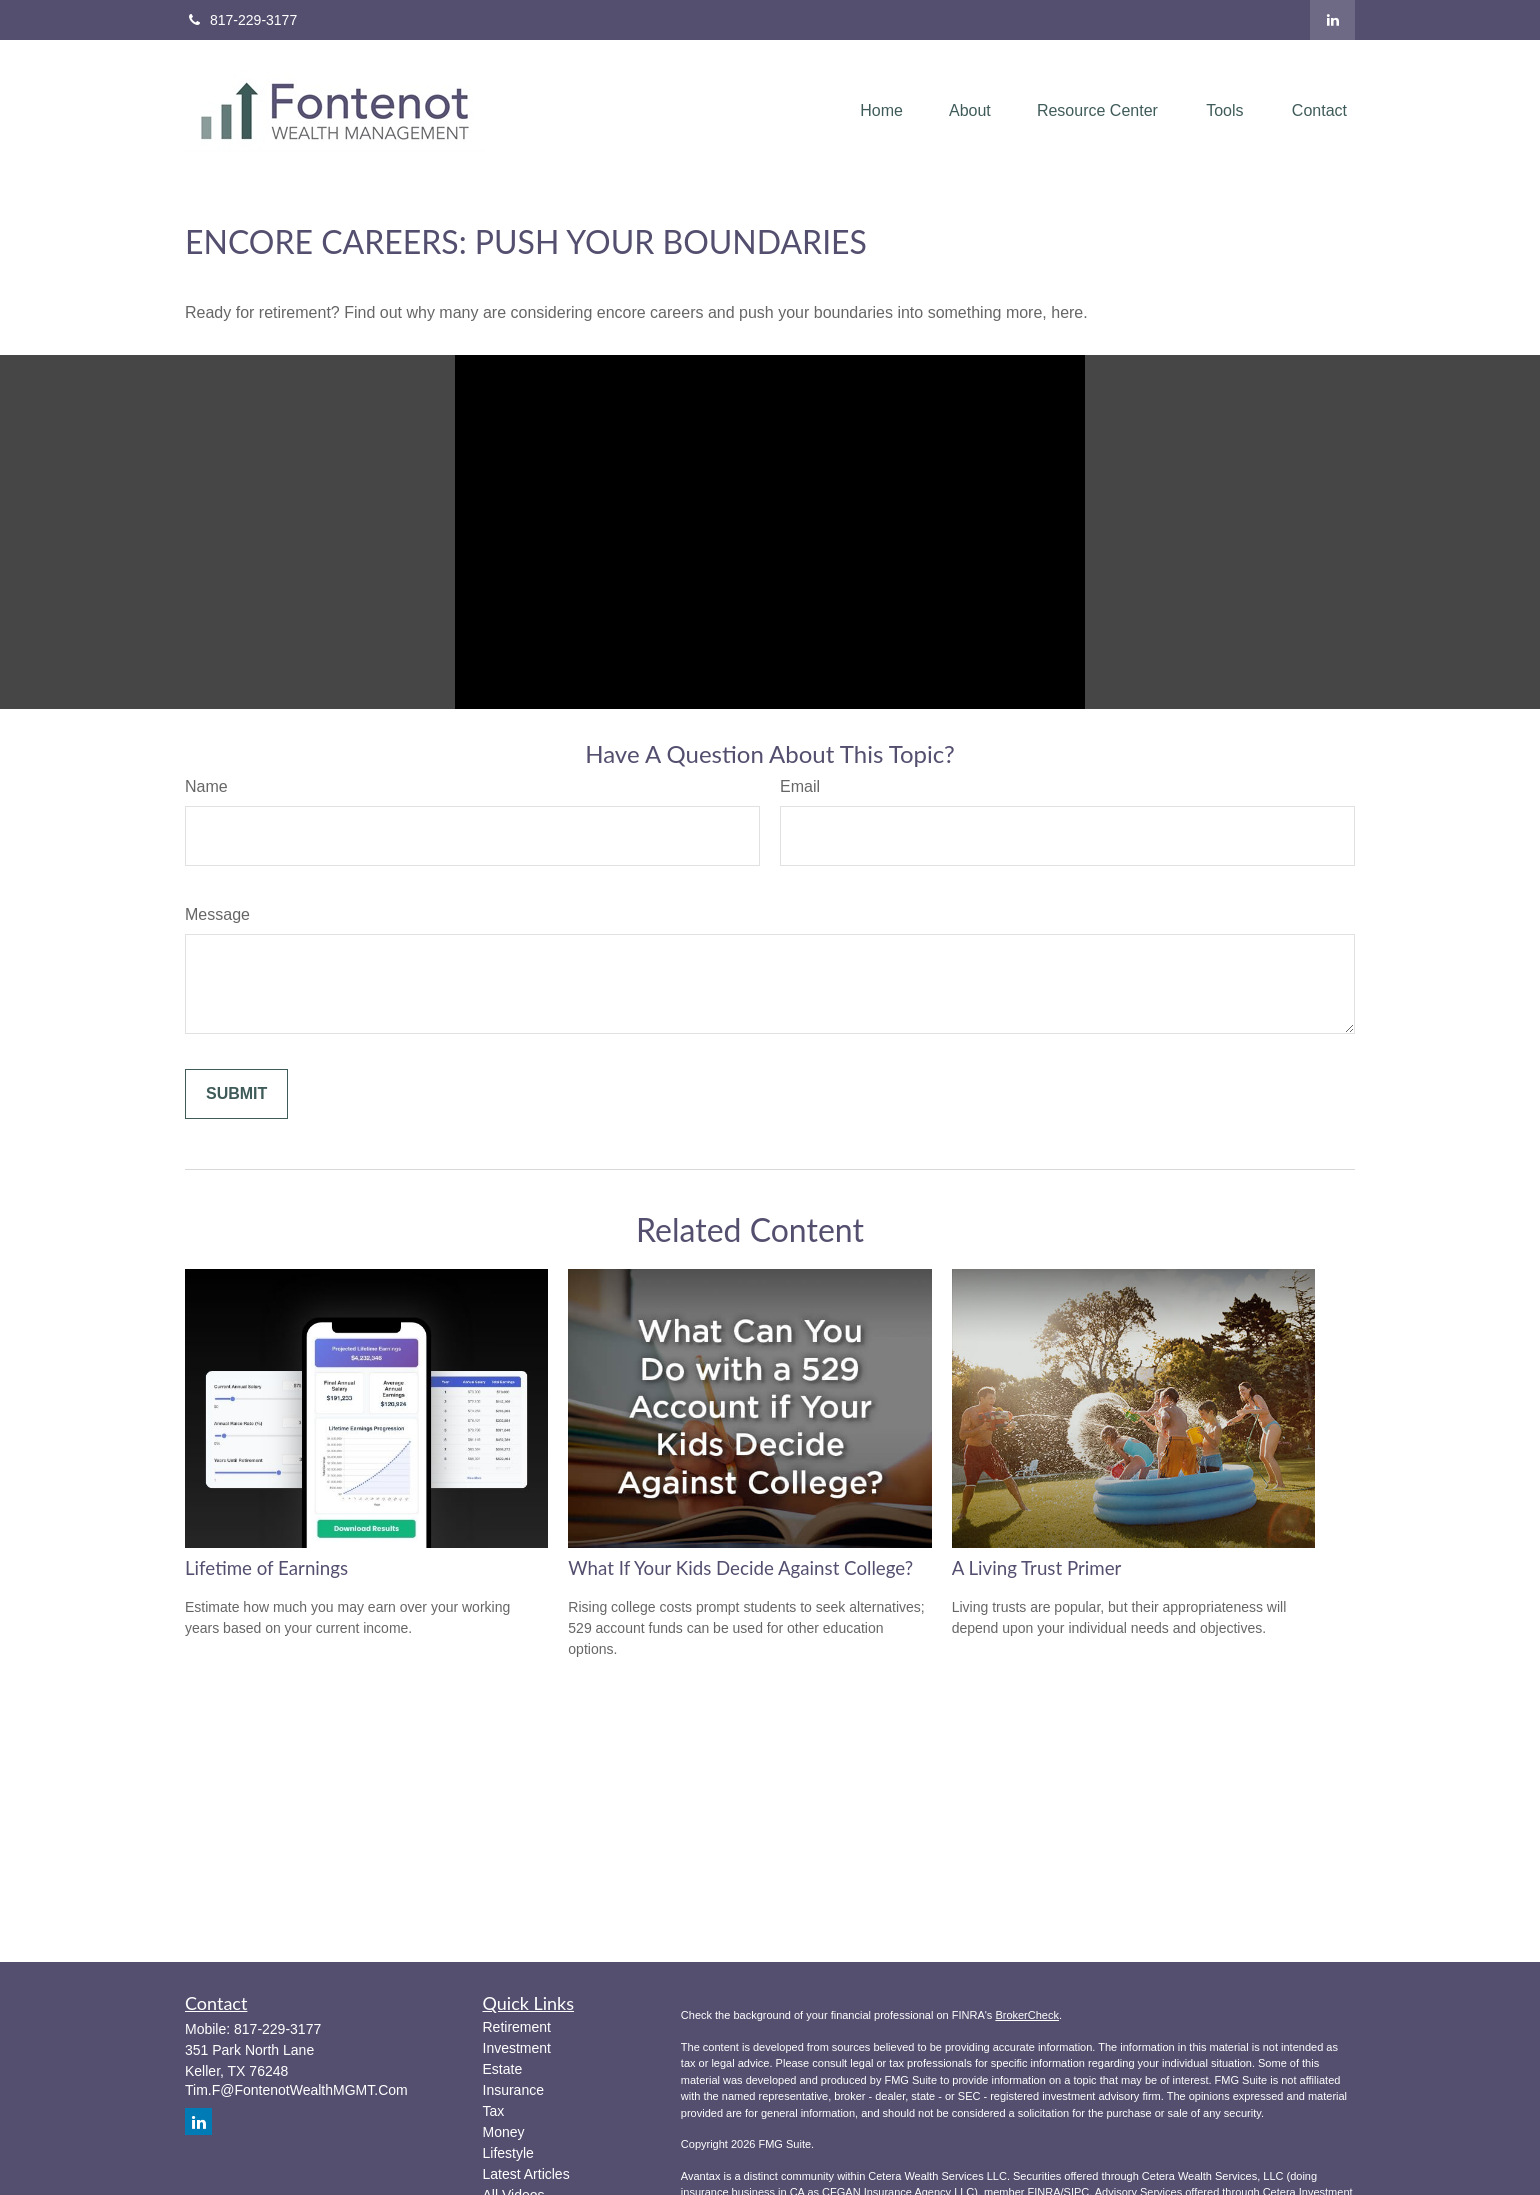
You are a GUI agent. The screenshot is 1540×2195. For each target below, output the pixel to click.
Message (217, 914)
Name (206, 786)
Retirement (517, 2027)
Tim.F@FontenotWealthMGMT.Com (296, 2090)
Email (800, 786)
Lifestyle (508, 2153)
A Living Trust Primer (1037, 1568)
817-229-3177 (241, 20)
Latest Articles (526, 2174)
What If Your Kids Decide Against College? (740, 1568)
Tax (494, 2111)
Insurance (513, 2090)
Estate (503, 2069)
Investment (517, 2048)
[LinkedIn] (1332, 20)
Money (504, 2132)
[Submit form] (236, 1094)
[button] (881, 111)
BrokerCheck (1027, 2015)
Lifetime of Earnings (266, 1568)
